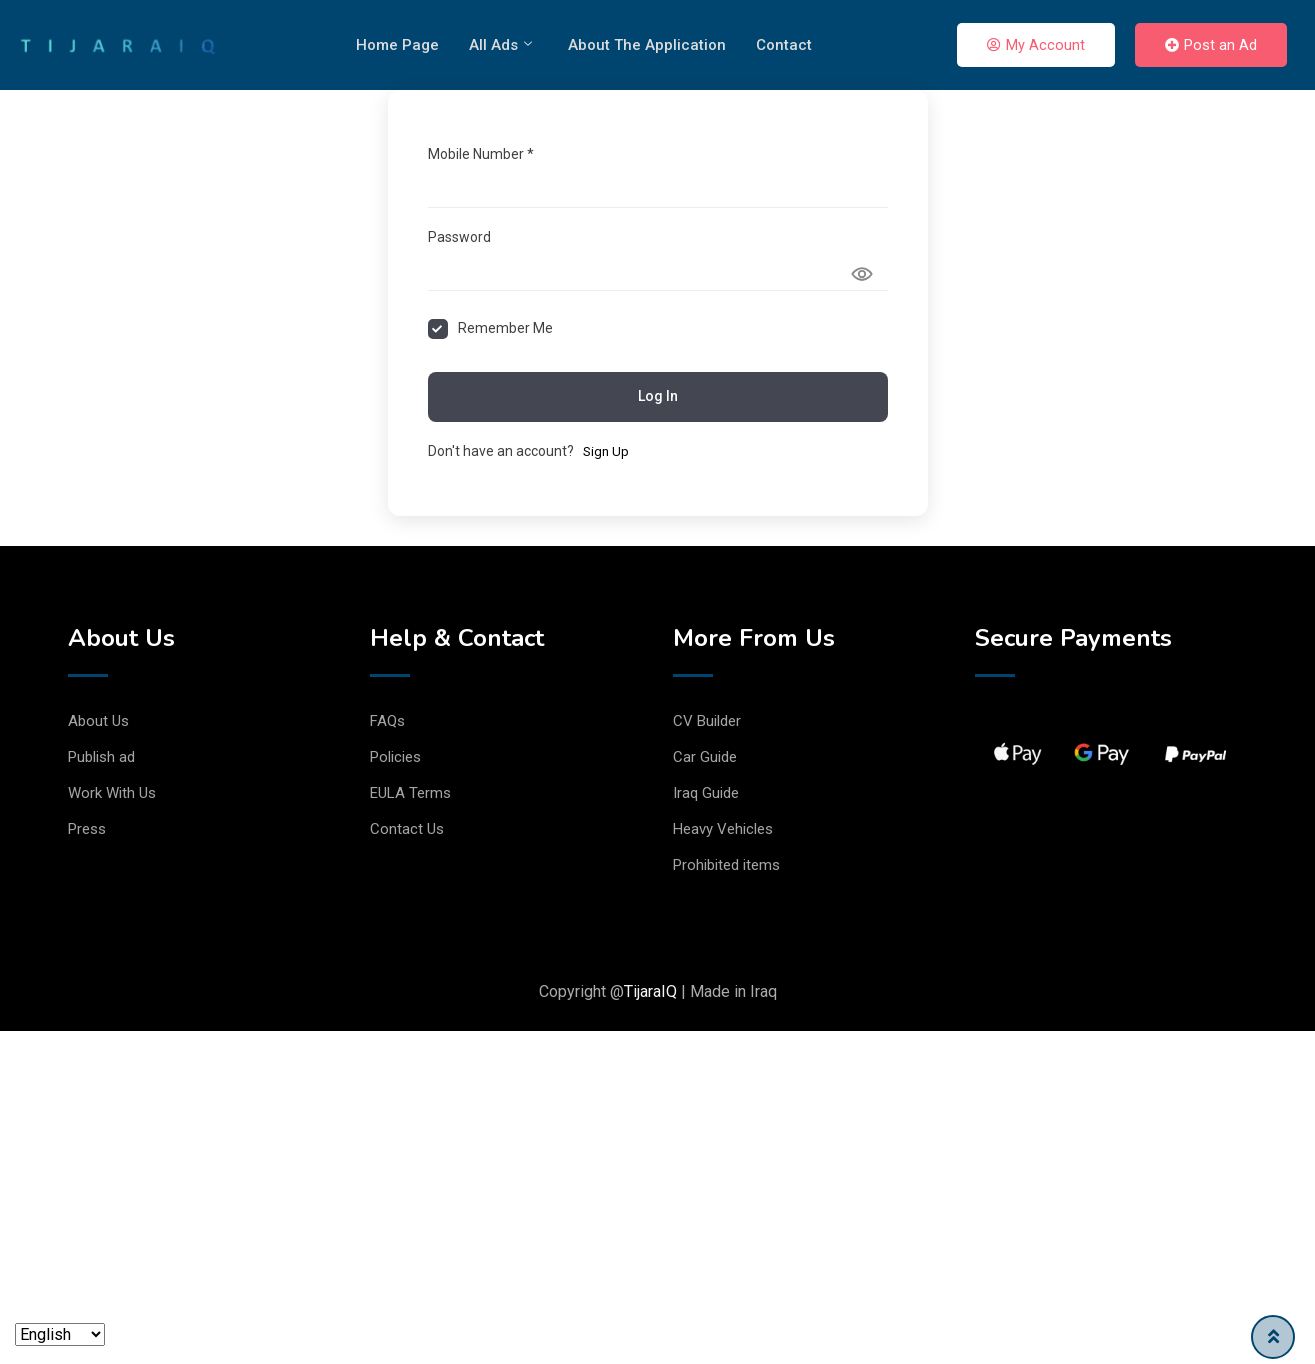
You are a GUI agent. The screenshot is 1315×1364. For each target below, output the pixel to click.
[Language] (60, 1334)
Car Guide (705, 757)
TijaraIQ (650, 991)
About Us (98, 721)
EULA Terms (410, 793)
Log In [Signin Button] (658, 396)
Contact (784, 45)
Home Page (397, 45)
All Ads (500, 45)
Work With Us (112, 793)
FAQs (387, 721)
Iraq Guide (706, 793)
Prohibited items (726, 865)
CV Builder (707, 721)
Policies (395, 757)
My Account (1036, 45)
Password (459, 237)
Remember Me (505, 328)
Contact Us (407, 829)
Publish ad (101, 757)
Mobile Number (481, 154)
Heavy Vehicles (723, 829)
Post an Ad (1211, 45)
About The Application (647, 45)
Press (87, 829)
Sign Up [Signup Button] (606, 451)
